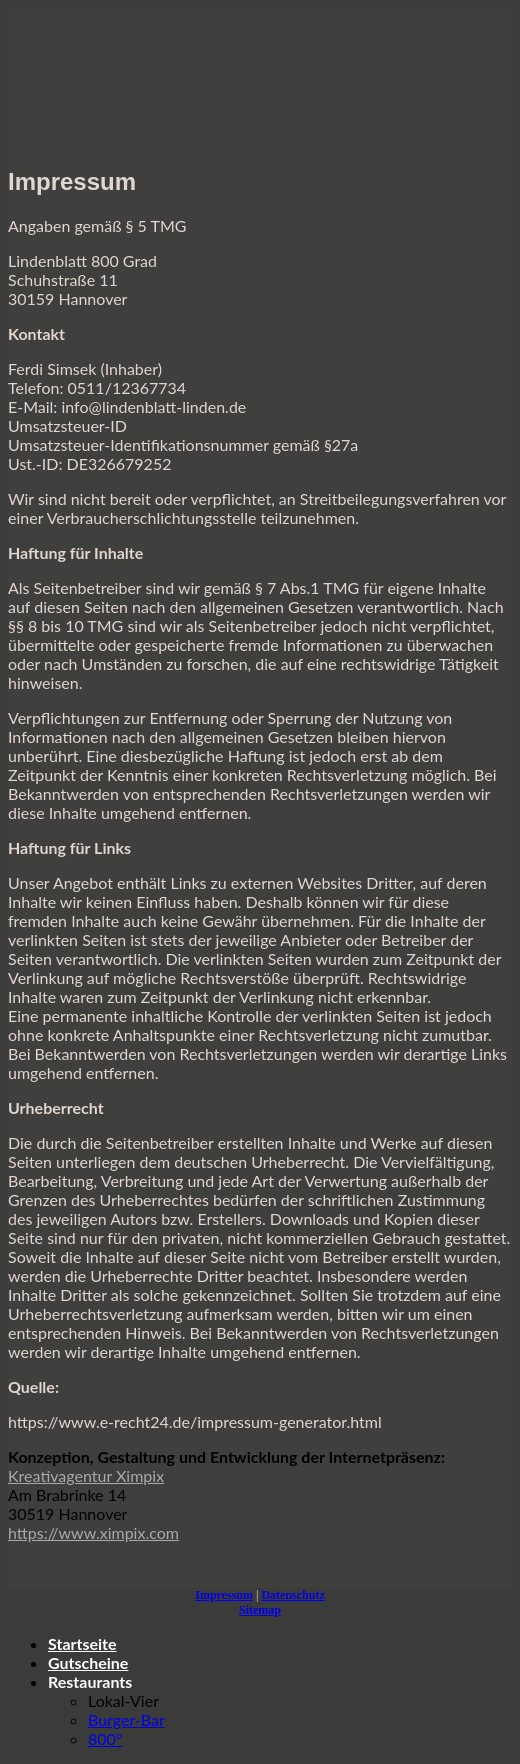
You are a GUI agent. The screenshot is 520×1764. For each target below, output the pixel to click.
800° (105, 1738)
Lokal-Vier (123, 1700)
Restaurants (90, 1681)
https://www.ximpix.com (93, 1532)
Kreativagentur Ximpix (86, 1475)
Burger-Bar (126, 1719)
